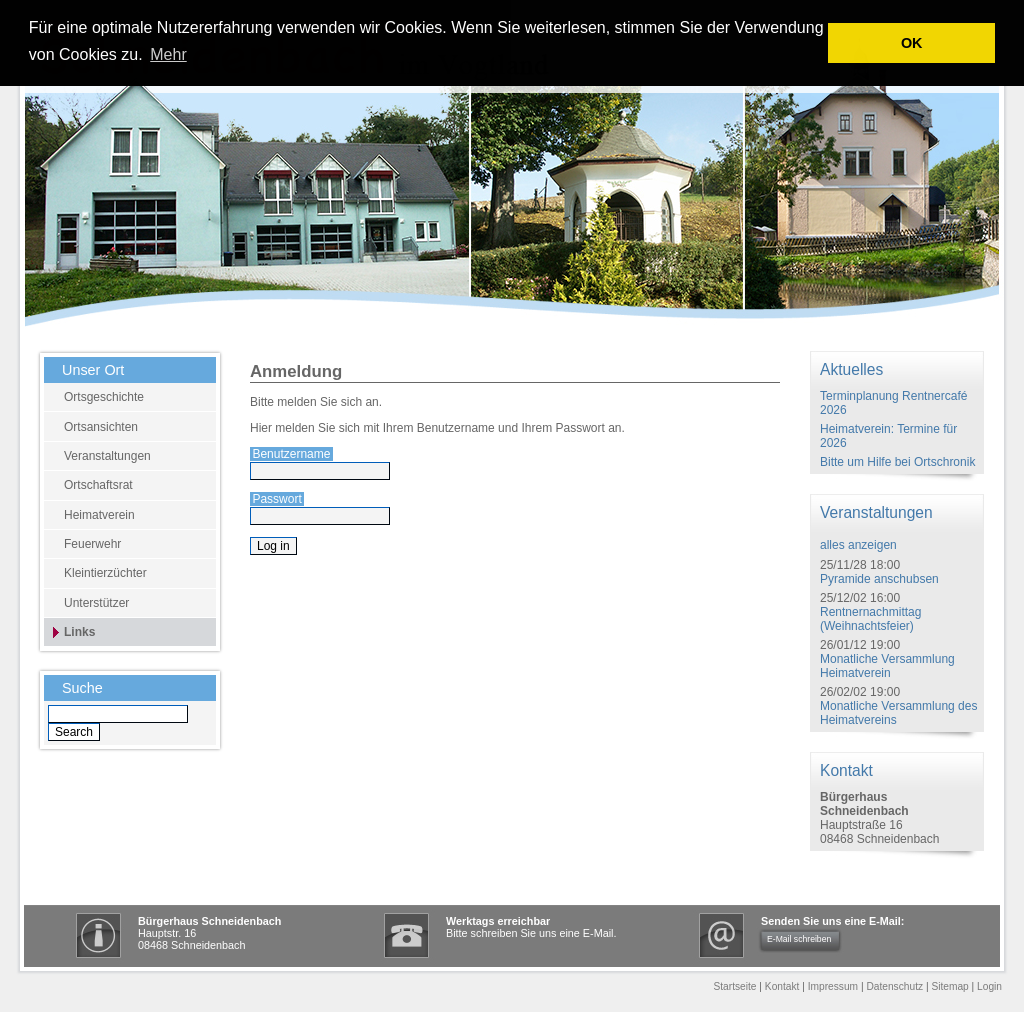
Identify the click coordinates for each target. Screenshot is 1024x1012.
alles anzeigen (858, 545)
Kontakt (782, 986)
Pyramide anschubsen (879, 579)
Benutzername (291, 454)
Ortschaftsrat (98, 485)
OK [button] (912, 43)
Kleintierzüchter (105, 573)
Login (989, 986)
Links (79, 632)
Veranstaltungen (107, 456)
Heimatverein (99, 515)
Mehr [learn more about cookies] (168, 54)
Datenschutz (894, 986)
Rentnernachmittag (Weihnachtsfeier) (870, 619)
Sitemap (949, 986)
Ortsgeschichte (104, 397)
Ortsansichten (101, 427)
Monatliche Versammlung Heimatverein (887, 666)
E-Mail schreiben (799, 939)
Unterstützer (96, 603)
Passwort (276, 499)
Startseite (734, 986)
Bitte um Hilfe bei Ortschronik (897, 462)
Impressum (833, 986)
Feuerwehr (92, 544)
